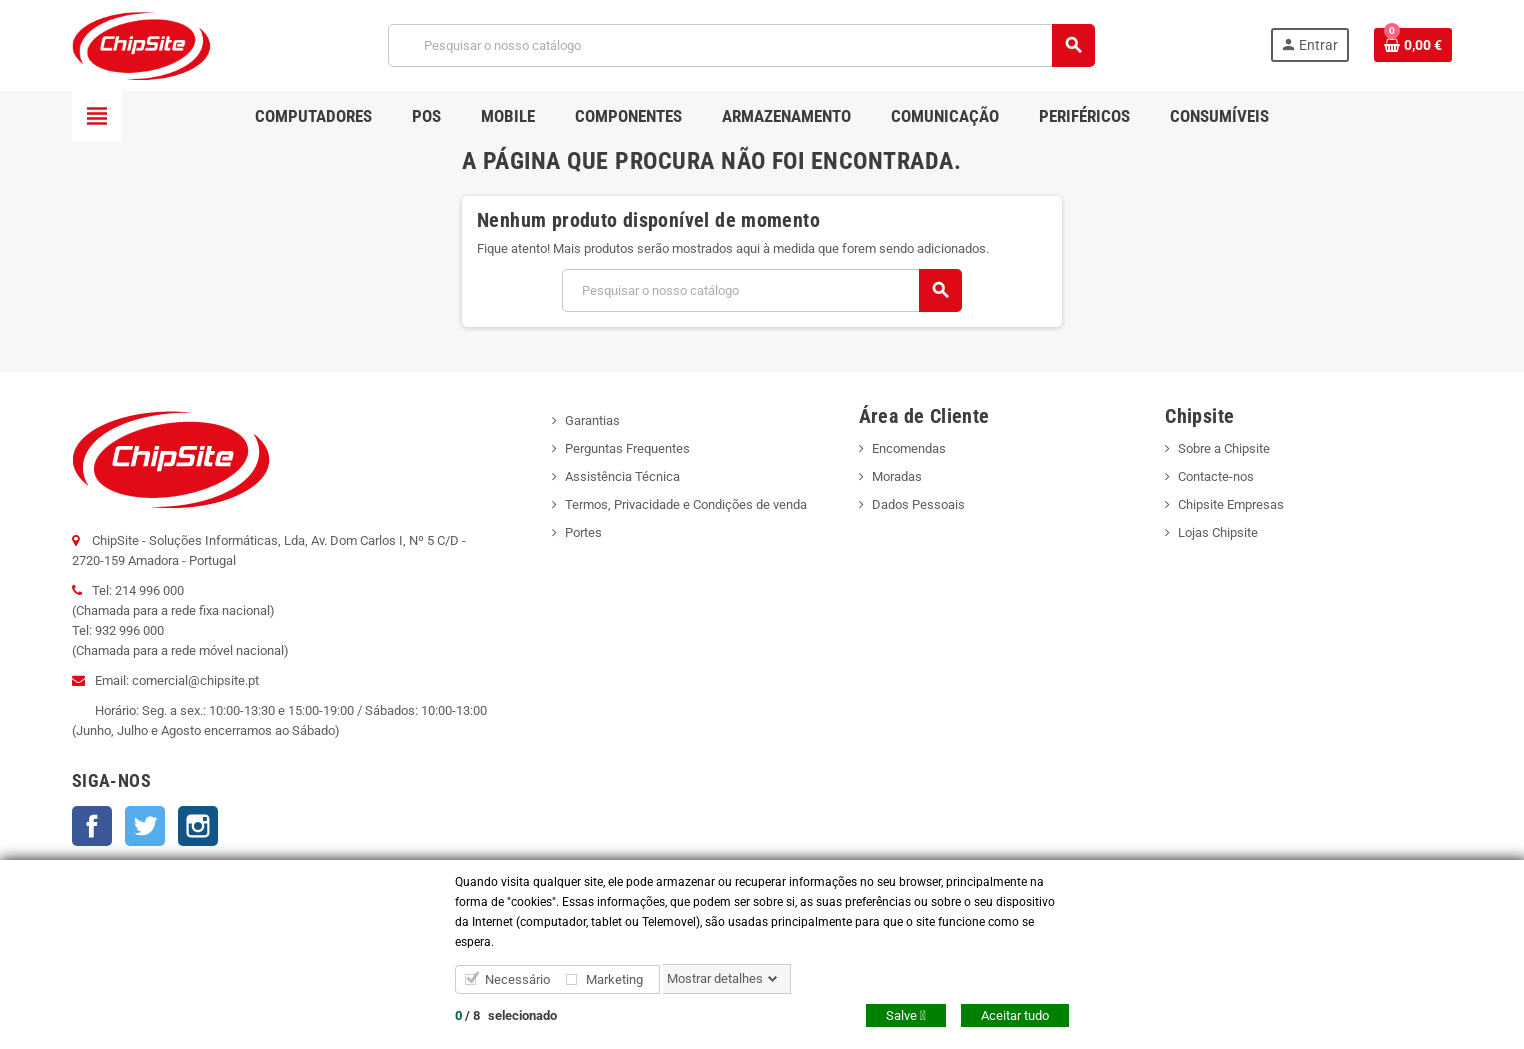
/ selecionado (506, 1015)
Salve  (906, 1015)
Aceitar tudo (1015, 1015)
